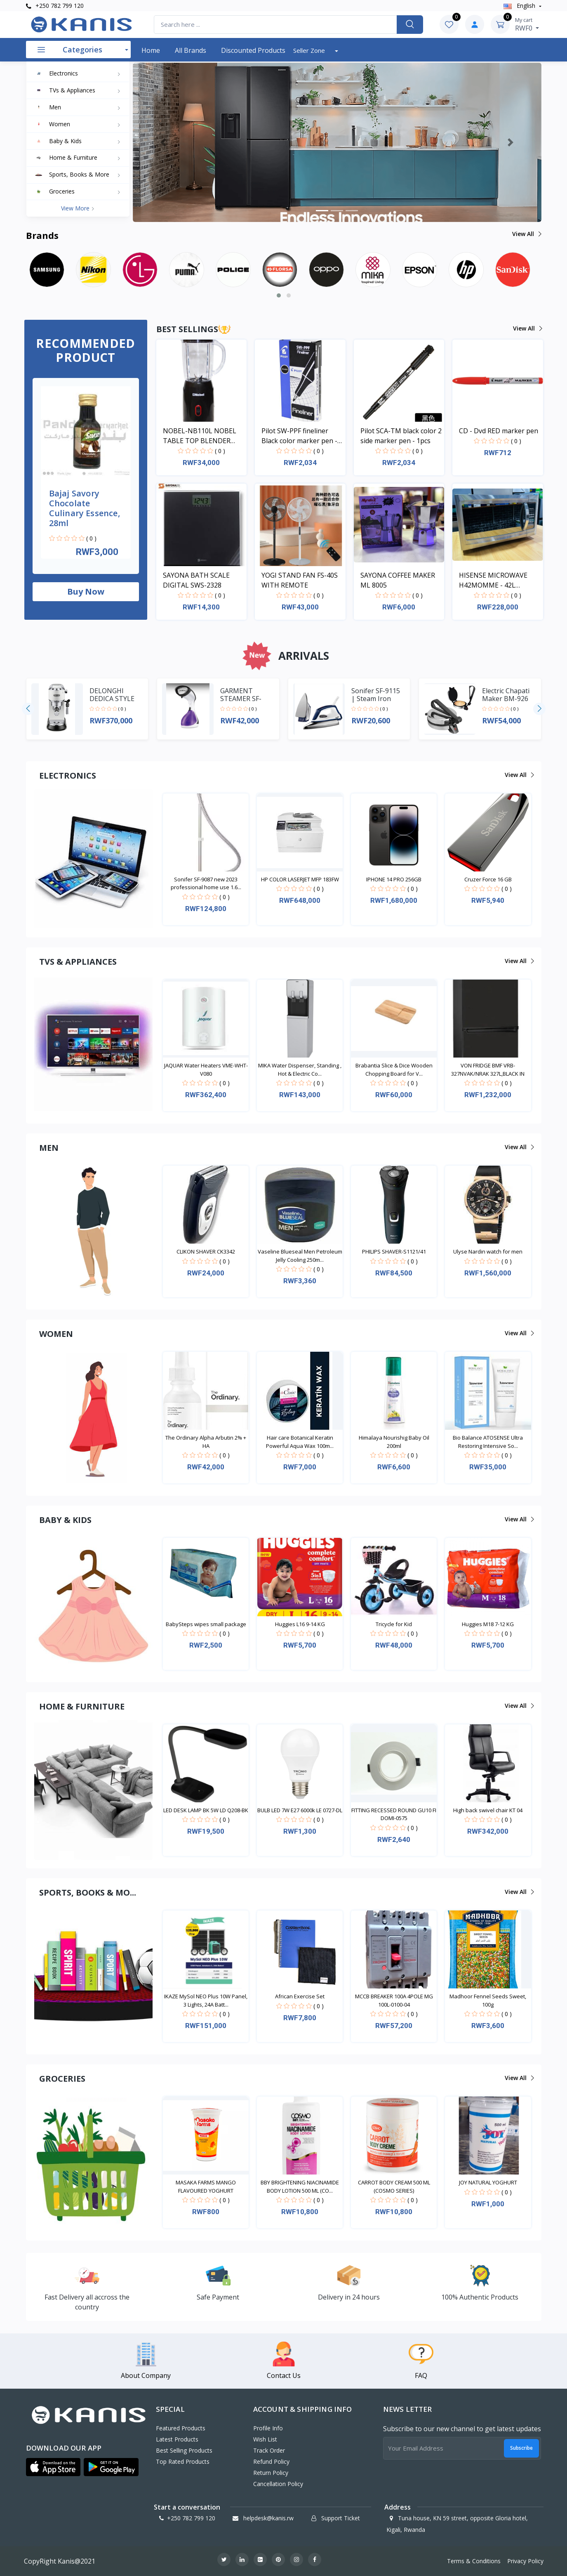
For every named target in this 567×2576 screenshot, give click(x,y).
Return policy (270, 2473)
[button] (163, 142)
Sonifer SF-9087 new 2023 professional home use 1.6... (206, 883)
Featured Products (180, 2428)
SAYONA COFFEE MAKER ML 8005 (397, 580)
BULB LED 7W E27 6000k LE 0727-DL (299, 1810)
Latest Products (177, 2439)
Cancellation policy (278, 2484)
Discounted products (253, 50)
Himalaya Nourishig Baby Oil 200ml (394, 1442)
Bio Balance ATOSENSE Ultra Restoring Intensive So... (488, 1442)
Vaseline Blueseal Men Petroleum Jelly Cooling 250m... (300, 1255)
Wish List (265, 2439)
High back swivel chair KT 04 (487, 1810)
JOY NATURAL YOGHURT (488, 2182)
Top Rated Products (182, 2461)
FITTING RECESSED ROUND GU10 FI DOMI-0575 (393, 1814)
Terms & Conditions (474, 2561)
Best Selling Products (184, 2450)
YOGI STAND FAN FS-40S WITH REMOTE (299, 580)
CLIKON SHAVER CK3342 (205, 1251)
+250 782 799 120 (55, 5)
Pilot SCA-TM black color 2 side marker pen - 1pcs (401, 435)
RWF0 (527, 24)
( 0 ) (91, 538)
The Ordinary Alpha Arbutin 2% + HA (205, 1442)
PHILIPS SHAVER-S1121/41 (394, 1251)
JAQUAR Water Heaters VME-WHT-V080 (206, 1069)
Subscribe (521, 2447)
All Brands (190, 50)
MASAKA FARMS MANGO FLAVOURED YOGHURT (206, 2186)
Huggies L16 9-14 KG (300, 1624)
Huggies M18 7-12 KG (488, 1624)
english (520, 5)
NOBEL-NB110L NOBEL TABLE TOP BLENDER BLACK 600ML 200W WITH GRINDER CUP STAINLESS (204, 436)
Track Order (269, 2450)
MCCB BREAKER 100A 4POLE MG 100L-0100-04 (394, 2000)
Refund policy (271, 2461)
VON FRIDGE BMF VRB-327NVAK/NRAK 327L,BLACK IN (488, 1069)
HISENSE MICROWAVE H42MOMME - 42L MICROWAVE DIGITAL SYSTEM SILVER (493, 580)
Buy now (85, 591)
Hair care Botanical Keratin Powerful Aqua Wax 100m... (300, 1442)
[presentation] (28, 709)
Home (150, 50)
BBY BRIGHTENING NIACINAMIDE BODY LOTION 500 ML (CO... (300, 2186)
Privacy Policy (525, 2561)
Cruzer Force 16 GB (488, 879)
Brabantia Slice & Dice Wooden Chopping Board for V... (394, 1069)
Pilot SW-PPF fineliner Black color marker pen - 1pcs (299, 436)
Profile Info (268, 2428)
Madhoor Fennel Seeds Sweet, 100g (487, 2000)
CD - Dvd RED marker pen (498, 430)
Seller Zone (310, 50)
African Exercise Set (300, 1996)
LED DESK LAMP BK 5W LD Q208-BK (205, 1810)
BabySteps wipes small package (206, 1624)
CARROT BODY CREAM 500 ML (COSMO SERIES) (394, 2186)
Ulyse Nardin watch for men (487, 1251)
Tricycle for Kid (394, 1624)
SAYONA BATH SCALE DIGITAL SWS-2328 (196, 580)
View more (77, 208)
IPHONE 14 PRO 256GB (393, 879)
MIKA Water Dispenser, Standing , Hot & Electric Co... (299, 1069)
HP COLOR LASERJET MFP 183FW (300, 879)
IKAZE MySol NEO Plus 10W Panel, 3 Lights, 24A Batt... (205, 2000)
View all (526, 234)
